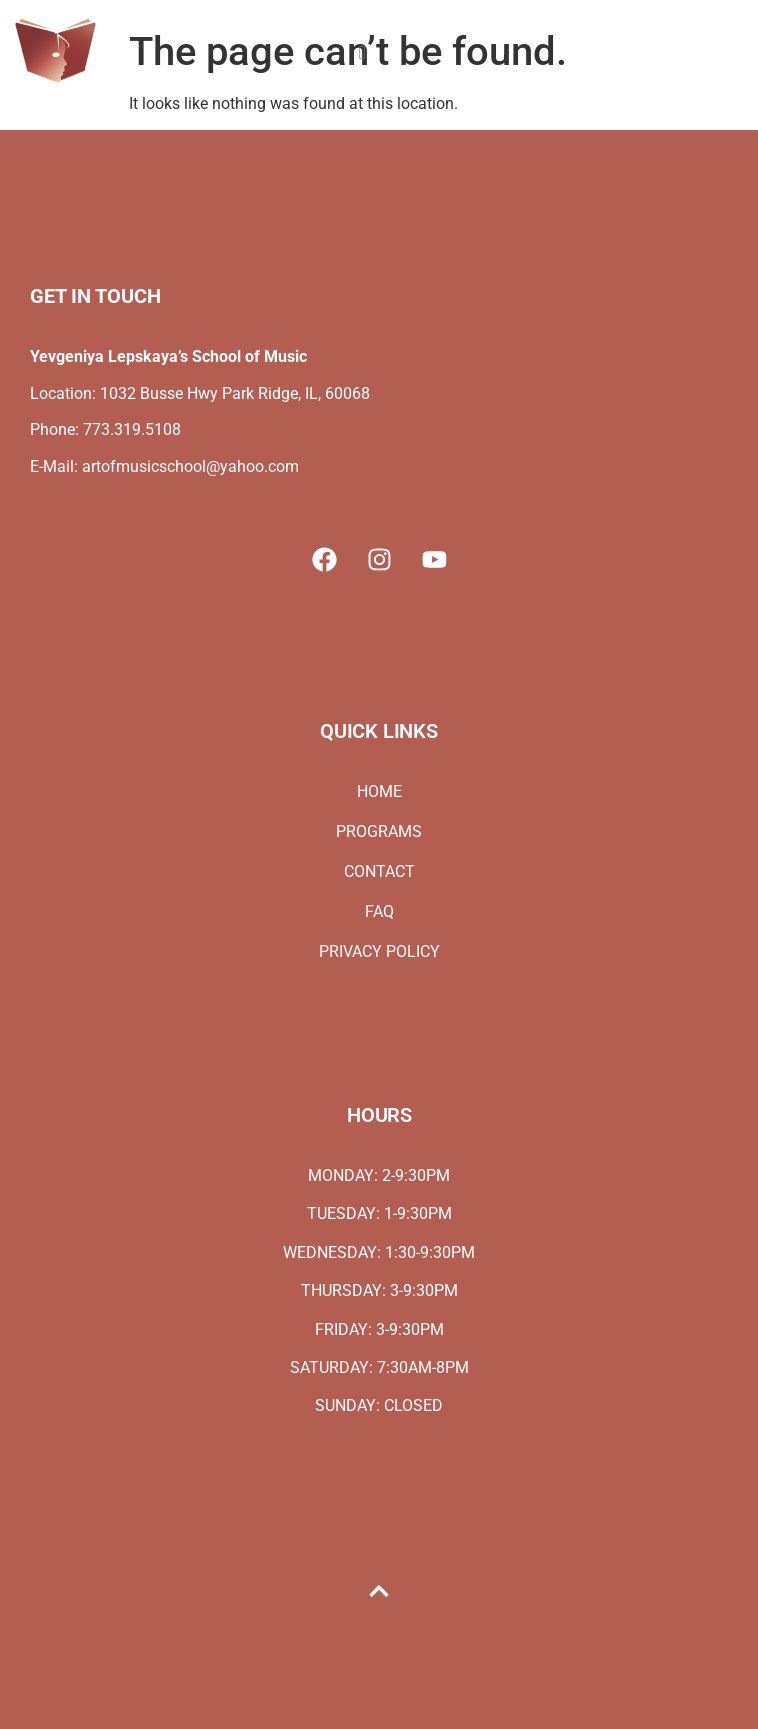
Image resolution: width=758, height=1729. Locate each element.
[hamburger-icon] (362, 53)
